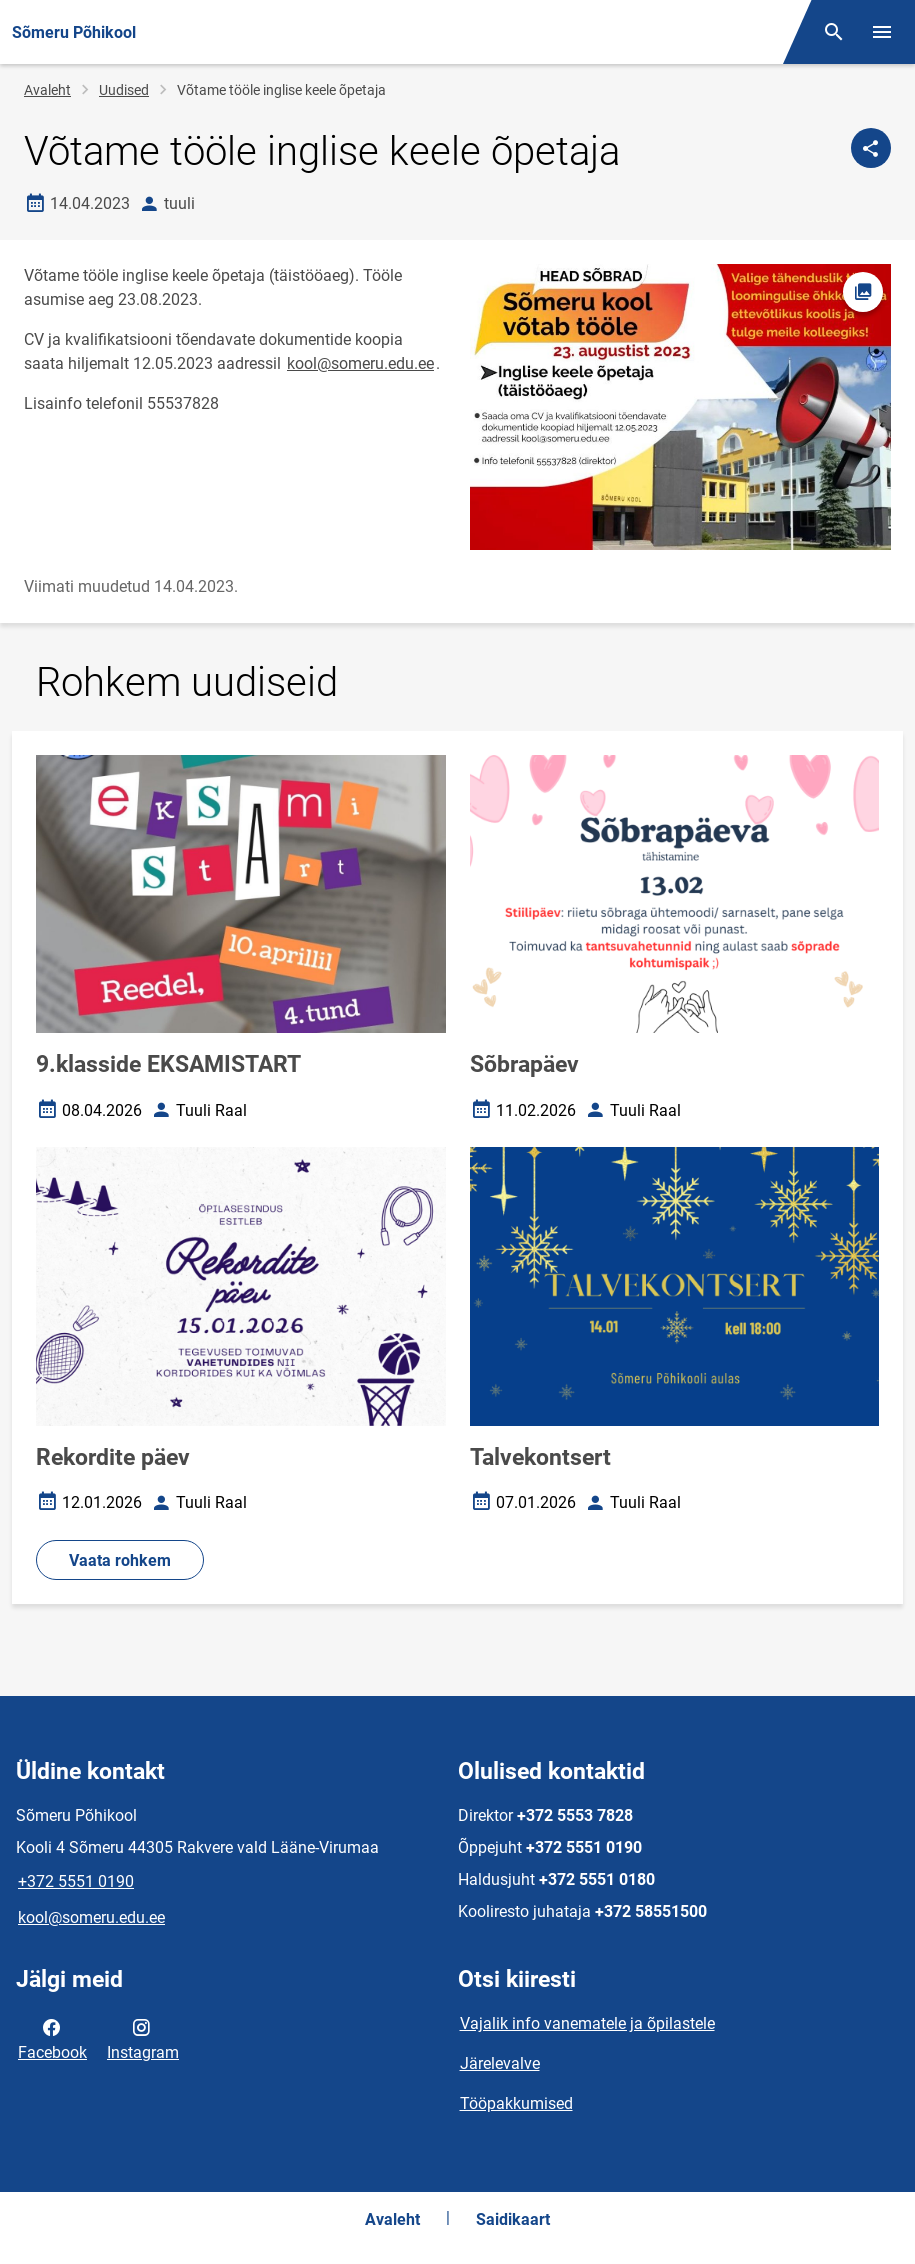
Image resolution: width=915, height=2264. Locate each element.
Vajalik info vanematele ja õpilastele (587, 2023)
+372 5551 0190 (76, 1881)
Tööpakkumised (516, 2103)
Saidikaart (513, 2219)
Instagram (143, 2038)
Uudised (124, 90)
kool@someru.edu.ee (360, 363)
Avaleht (47, 90)
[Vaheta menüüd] (882, 32)
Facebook (52, 2038)
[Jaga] (871, 148)
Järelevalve (500, 2063)
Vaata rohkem (120, 1560)
